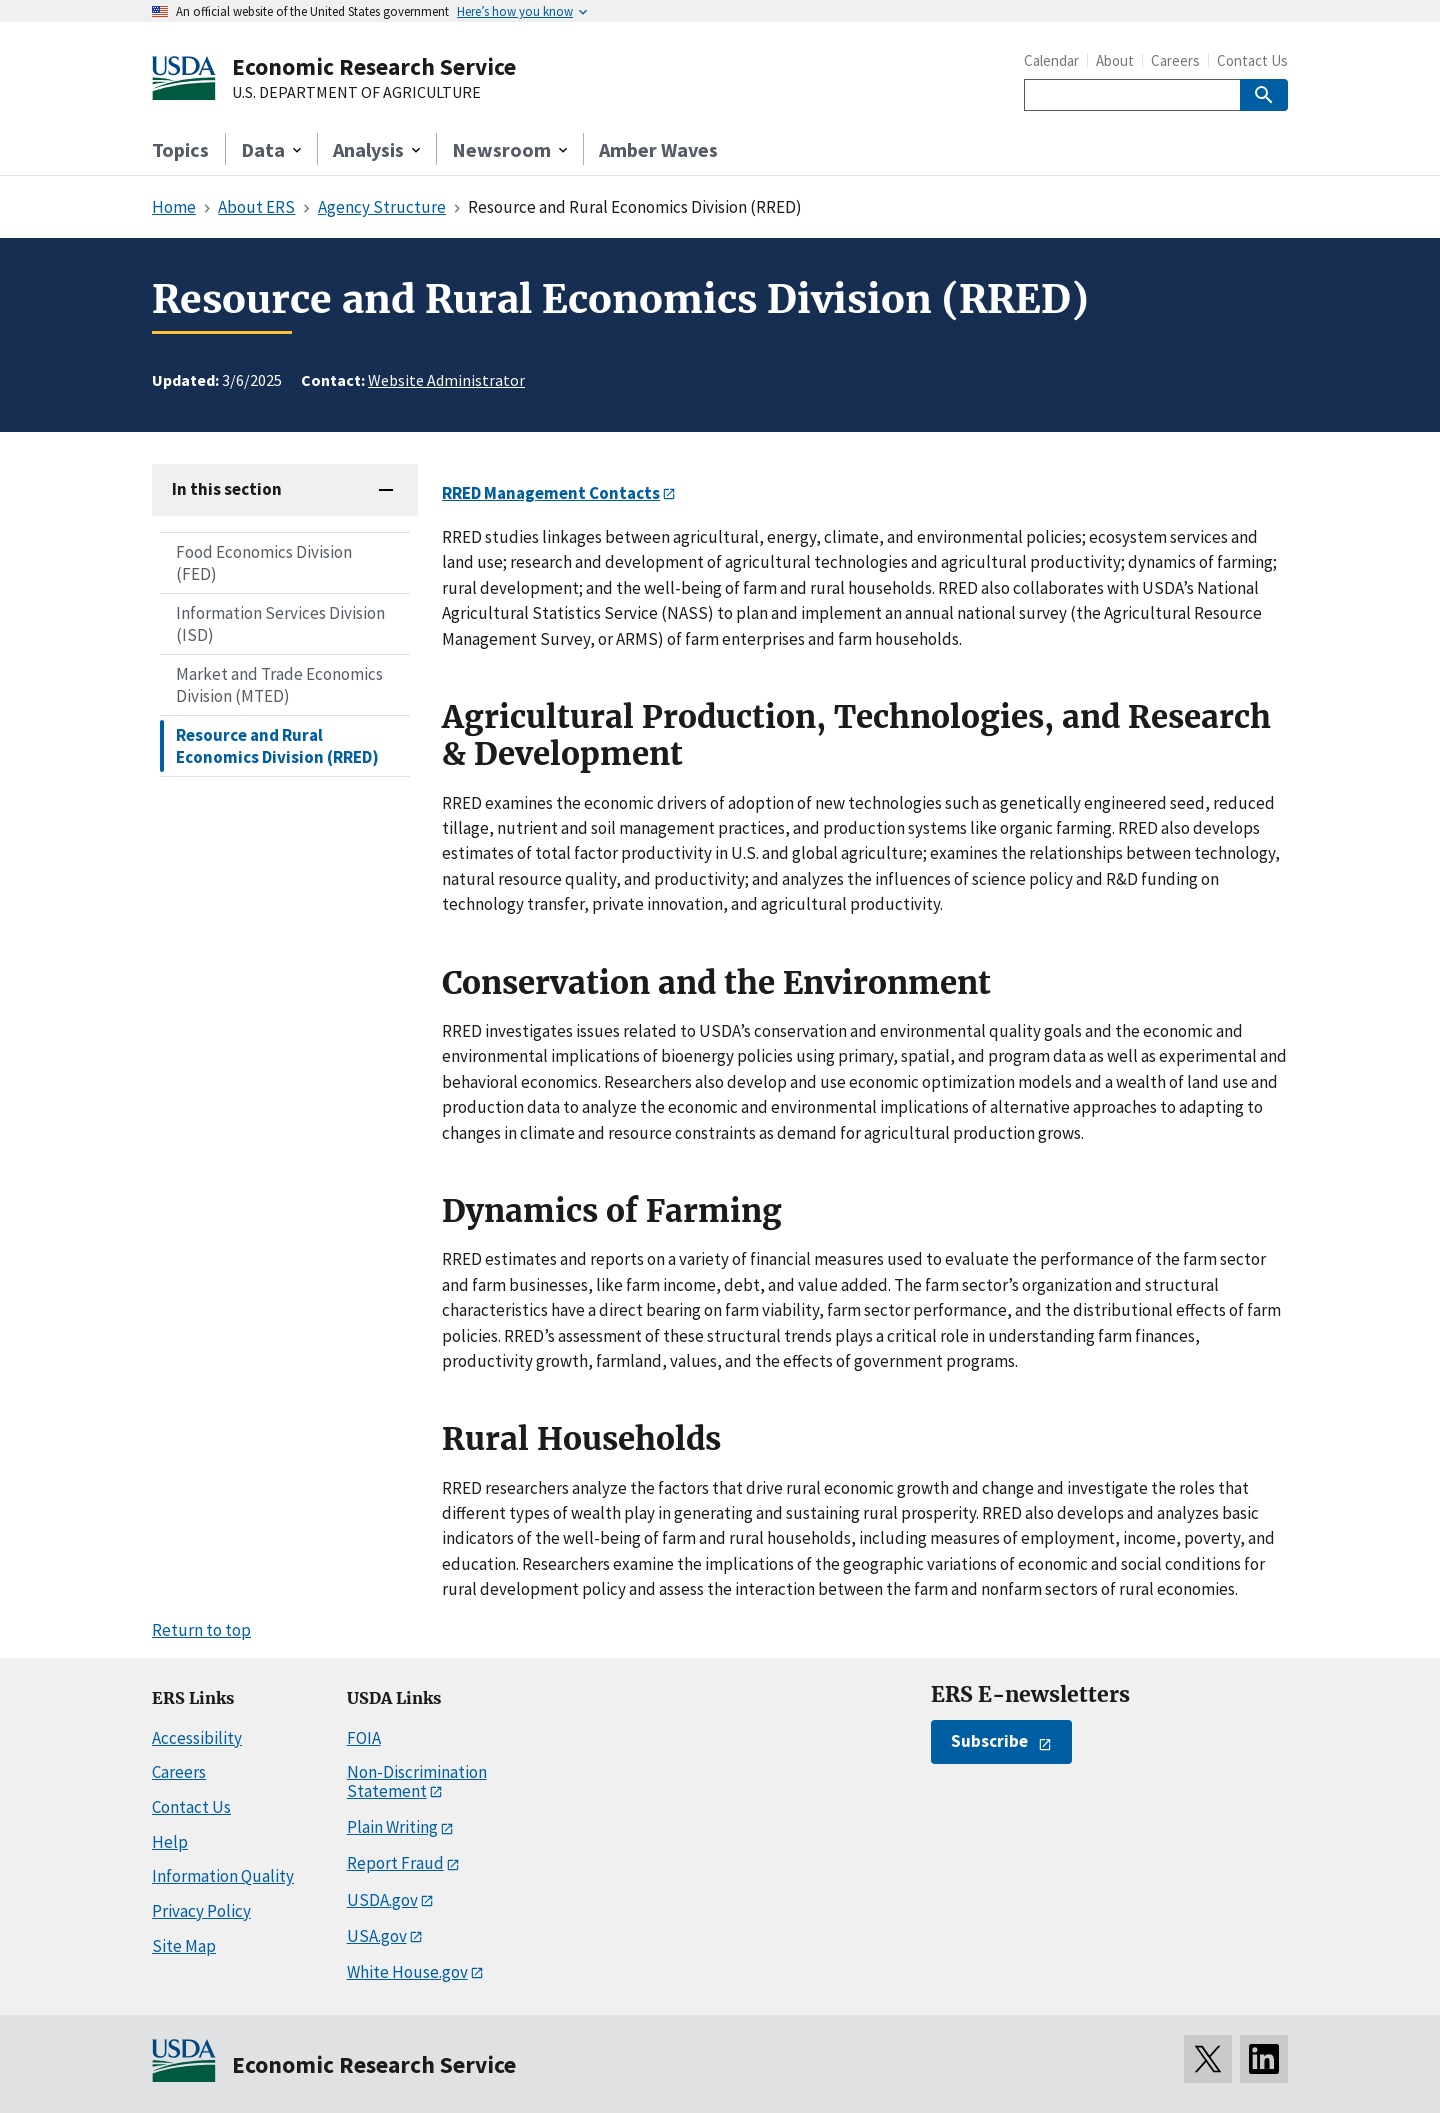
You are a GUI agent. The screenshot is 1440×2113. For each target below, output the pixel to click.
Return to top (201, 1630)
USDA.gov (382, 1900)
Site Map (184, 1946)
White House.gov (407, 1972)
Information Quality (223, 1876)
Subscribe (989, 1741)
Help (170, 1842)
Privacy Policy (201, 1911)
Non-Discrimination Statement (417, 1781)
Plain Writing (392, 1827)
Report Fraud (395, 1863)
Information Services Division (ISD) (280, 624)
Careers (1175, 60)
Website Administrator (446, 380)
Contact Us (1252, 60)
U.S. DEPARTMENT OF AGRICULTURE (356, 93)
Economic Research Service (374, 66)
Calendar (1051, 60)
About (1115, 60)
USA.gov (377, 1936)
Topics (180, 149)
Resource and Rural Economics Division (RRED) (277, 746)
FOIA (364, 1738)
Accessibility (197, 1738)
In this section (227, 489)
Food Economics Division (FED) (264, 563)
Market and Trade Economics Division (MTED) (279, 685)
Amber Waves (658, 149)
